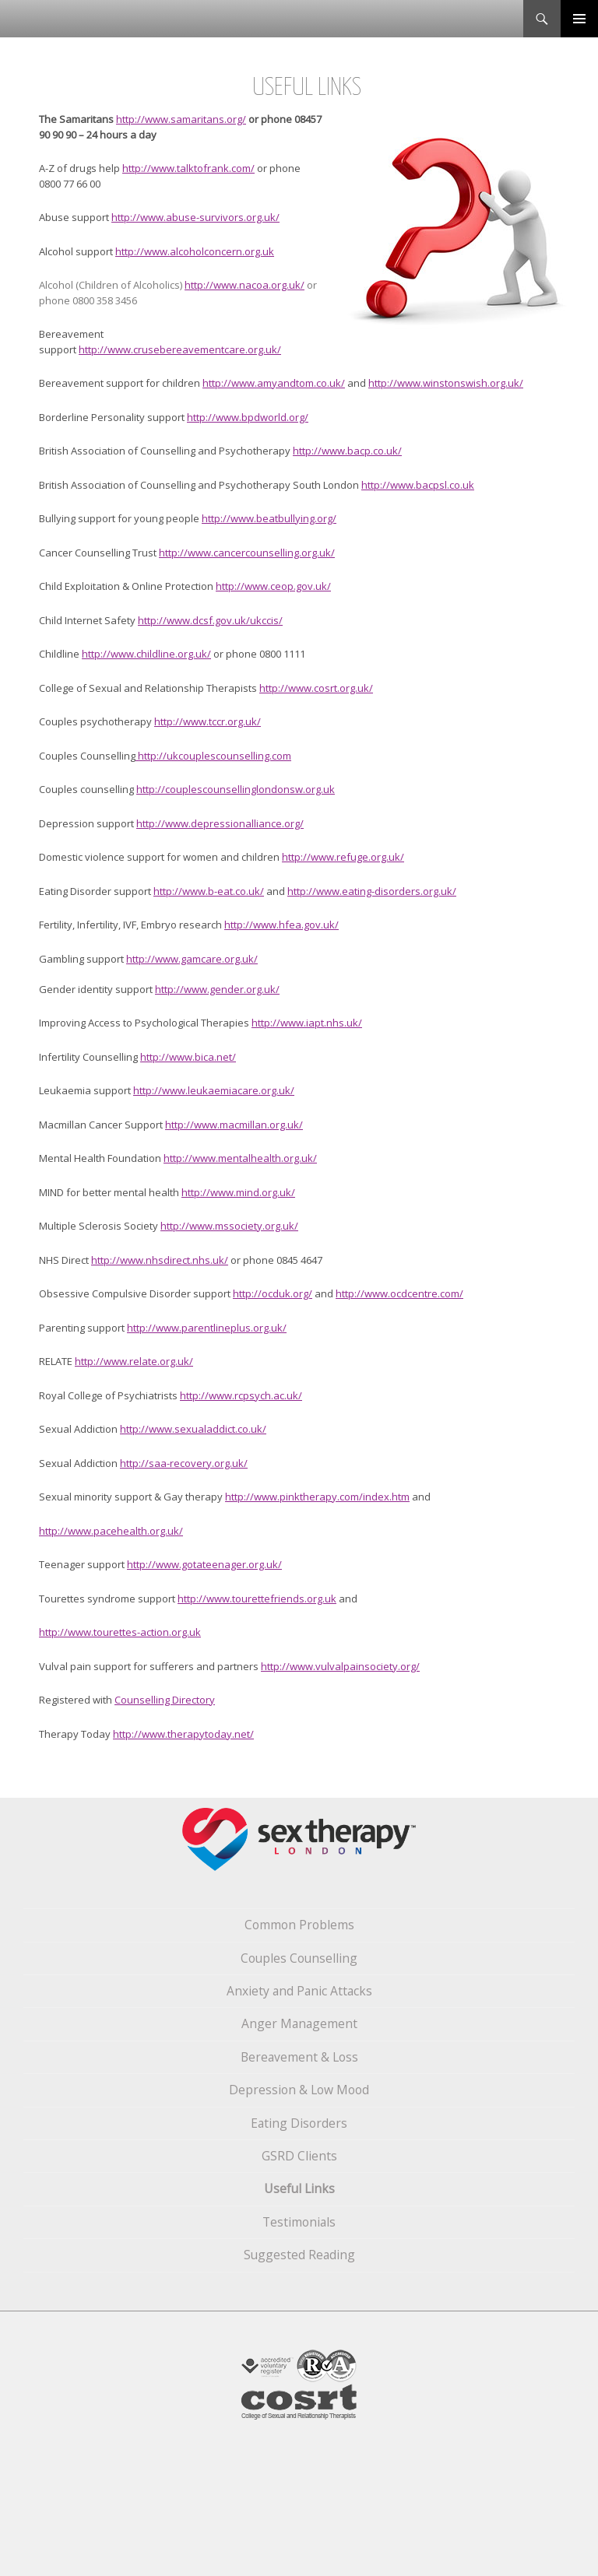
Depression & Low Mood (299, 2089)
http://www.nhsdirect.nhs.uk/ (159, 1260)
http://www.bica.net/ (188, 1057)
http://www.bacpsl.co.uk (417, 485)
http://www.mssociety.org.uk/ (229, 1226)
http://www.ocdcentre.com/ (399, 1293)
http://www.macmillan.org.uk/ (234, 1125)
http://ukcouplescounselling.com (213, 756)
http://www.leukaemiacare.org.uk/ (213, 1090)
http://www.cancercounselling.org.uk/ (247, 553)
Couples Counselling (299, 1958)
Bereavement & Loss (299, 2056)
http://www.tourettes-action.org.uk (120, 1632)
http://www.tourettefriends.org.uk (257, 1599)
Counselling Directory (164, 1700)
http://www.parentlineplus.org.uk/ (207, 1328)
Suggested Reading (299, 2254)
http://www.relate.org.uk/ (134, 1361)
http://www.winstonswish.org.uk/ (445, 383)
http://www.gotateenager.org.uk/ (204, 1564)
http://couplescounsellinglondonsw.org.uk (235, 789)
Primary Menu (579, 18)
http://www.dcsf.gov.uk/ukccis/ (210, 620)
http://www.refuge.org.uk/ (343, 857)
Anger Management (299, 2023)
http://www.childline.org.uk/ (146, 654)
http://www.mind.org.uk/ (238, 1192)
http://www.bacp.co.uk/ (347, 451)
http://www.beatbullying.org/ (269, 518)
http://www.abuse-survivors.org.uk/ (195, 217)
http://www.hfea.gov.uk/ (281, 925)
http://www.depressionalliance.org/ (220, 823)
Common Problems (299, 1924)
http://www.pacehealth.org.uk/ (111, 1531)
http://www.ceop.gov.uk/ (273, 586)
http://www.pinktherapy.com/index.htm (317, 1497)
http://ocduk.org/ (272, 1293)
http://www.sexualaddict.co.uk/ (193, 1429)
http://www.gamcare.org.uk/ (192, 959)
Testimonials (299, 2221)
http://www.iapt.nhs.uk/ (307, 1023)
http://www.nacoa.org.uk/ (244, 285)
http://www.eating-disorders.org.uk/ (371, 891)
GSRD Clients (299, 2155)
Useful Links (299, 2188)
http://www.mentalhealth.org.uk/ (240, 1158)
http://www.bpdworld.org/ (247, 417)
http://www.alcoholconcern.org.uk (194, 251)
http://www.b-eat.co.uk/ (208, 891)
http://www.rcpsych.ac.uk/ (241, 1395)
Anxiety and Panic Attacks (299, 1990)
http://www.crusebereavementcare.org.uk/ (180, 349)
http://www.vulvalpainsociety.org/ (340, 1666)
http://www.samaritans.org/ (181, 119)
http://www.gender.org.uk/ (217, 989)
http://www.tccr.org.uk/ (207, 721)
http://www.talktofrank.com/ (188, 168)
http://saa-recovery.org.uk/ (184, 1463)
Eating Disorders (299, 2123)
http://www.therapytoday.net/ (183, 1734)
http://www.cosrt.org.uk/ (316, 688)
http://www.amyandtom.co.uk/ (273, 383)
